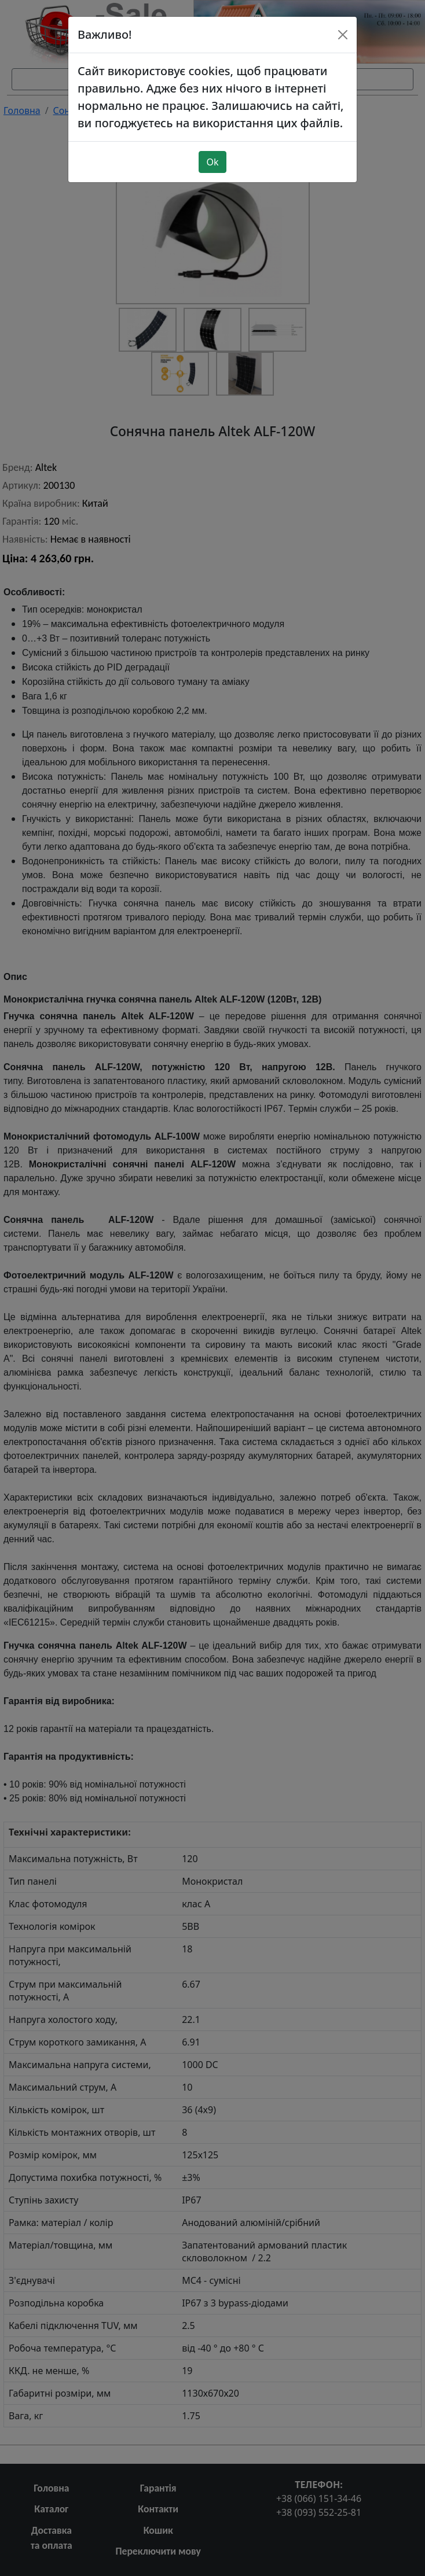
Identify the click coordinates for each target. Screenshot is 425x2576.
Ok (212, 156)
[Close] (343, 29)
